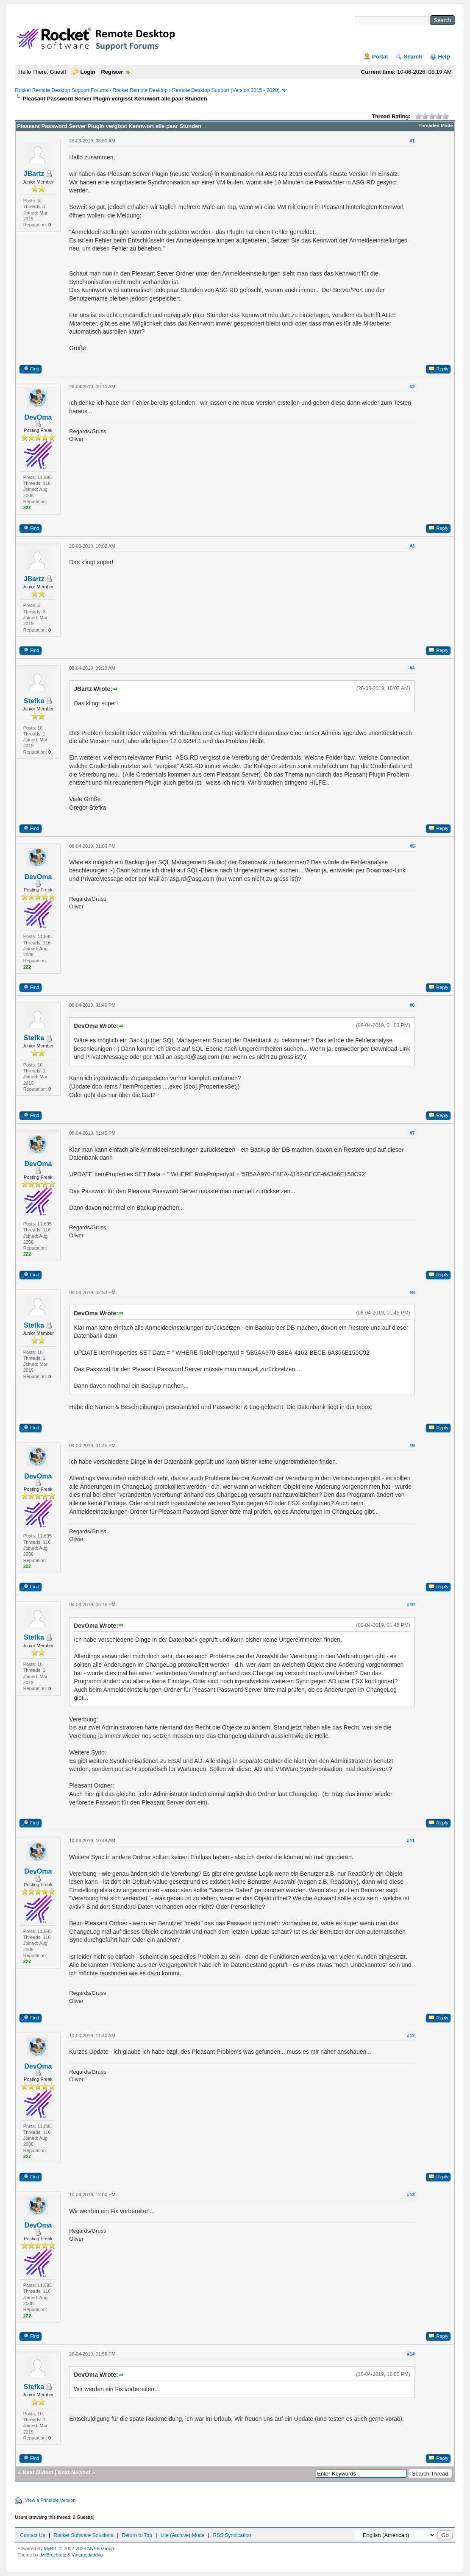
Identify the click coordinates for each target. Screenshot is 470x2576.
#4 (411, 668)
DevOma (38, 417)
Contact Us (32, 2535)
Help (444, 56)
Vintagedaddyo (87, 2554)
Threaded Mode (435, 125)
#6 (411, 1005)
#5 (411, 846)
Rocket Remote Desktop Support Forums (61, 90)
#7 (411, 1133)
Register (112, 72)
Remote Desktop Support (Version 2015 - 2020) (225, 90)
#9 (411, 1445)
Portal (380, 56)
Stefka (34, 701)
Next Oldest (37, 2472)
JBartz (34, 173)
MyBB (50, 2548)
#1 (411, 140)
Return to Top (137, 2535)
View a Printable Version (50, 2500)
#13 (410, 2194)
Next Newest (74, 2472)
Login (87, 72)
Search (413, 56)
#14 (410, 2353)
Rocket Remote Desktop (139, 90)
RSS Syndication (232, 2535)
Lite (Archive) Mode (183, 2535)
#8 (411, 1292)
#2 (411, 386)
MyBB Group (100, 2548)
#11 (410, 1840)
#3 (411, 546)
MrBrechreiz (53, 2554)
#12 (410, 2035)
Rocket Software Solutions (83, 2535)
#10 (410, 1604)
